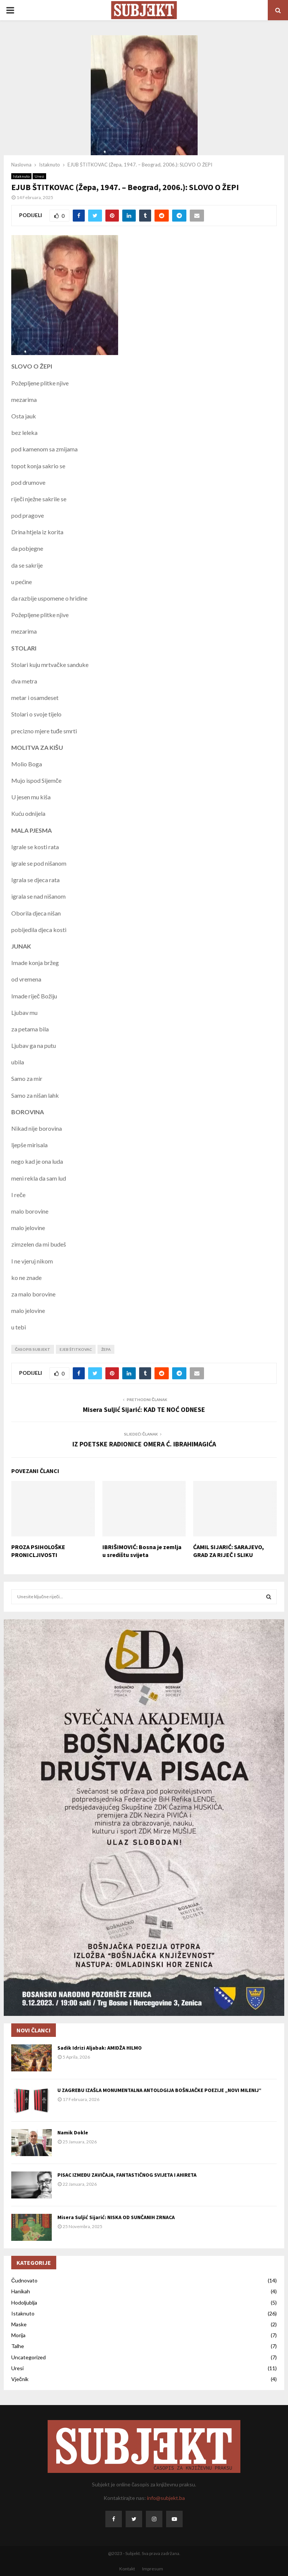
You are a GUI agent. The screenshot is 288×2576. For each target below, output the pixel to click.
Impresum (152, 2569)
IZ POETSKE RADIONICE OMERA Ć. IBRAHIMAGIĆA (144, 1444)
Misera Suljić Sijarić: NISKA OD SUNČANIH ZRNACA (116, 2217)
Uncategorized (28, 2357)
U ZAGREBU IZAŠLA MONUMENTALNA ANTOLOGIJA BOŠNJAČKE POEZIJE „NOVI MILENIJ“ (159, 2090)
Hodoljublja (24, 2302)
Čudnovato (24, 2280)
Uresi (39, 176)
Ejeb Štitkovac (76, 1349)
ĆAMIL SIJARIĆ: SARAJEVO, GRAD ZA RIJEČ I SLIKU (228, 1550)
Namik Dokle (72, 2132)
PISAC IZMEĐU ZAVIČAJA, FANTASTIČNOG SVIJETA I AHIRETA (126, 2174)
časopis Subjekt (32, 1349)
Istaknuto (21, 176)
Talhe (17, 2346)
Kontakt (127, 2569)
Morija (18, 2335)
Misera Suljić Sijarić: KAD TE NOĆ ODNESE (144, 1409)
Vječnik (19, 2379)
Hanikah (20, 2291)
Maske (19, 2324)
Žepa (106, 1349)
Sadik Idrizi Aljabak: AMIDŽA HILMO (99, 2047)
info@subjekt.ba (166, 2498)
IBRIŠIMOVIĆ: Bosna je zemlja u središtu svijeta (142, 1550)
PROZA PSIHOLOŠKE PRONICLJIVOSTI (38, 1550)
